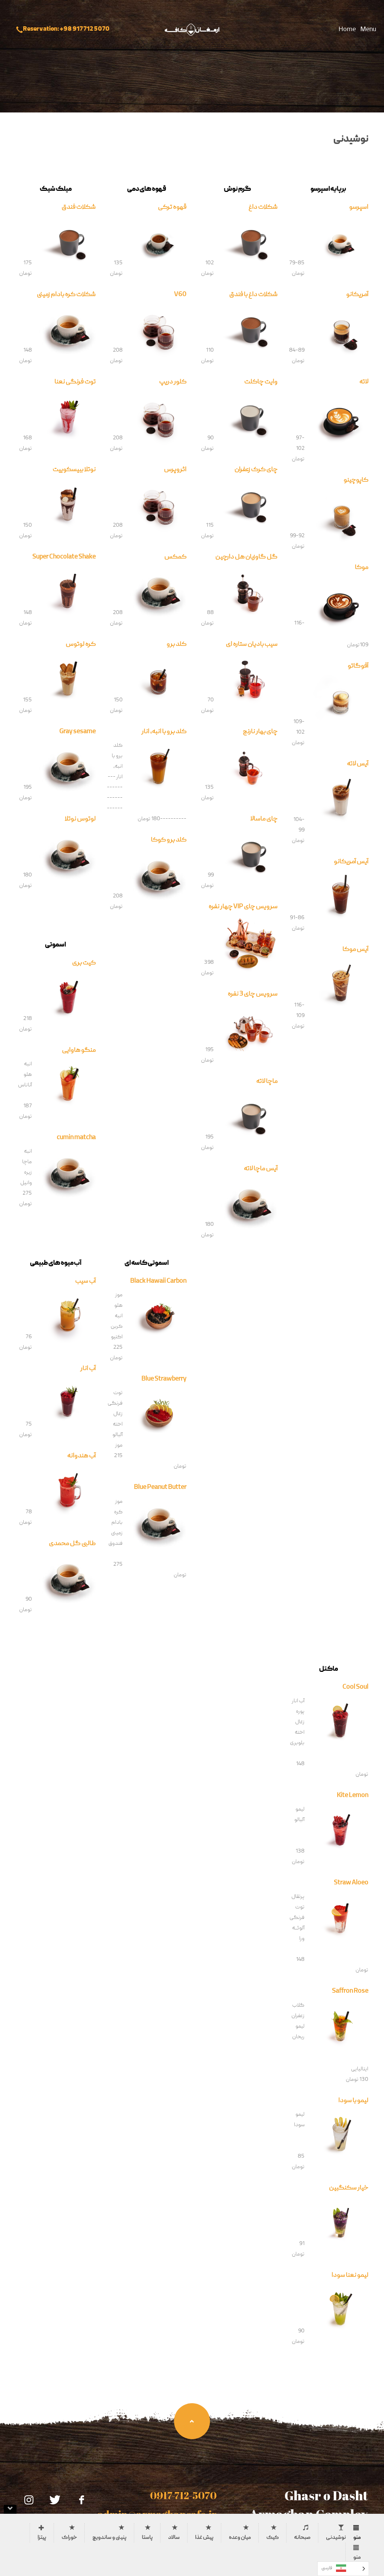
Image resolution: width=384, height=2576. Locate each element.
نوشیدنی (336, 2538)
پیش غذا (204, 2538)
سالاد (174, 2538)
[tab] (360, 2528)
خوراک (69, 2538)
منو (357, 2538)
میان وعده (240, 2538)
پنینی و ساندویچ (109, 2538)
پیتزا (42, 2538)
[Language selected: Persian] (343, 2568)
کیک (272, 2538)
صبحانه (302, 2538)
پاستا (147, 2538)
